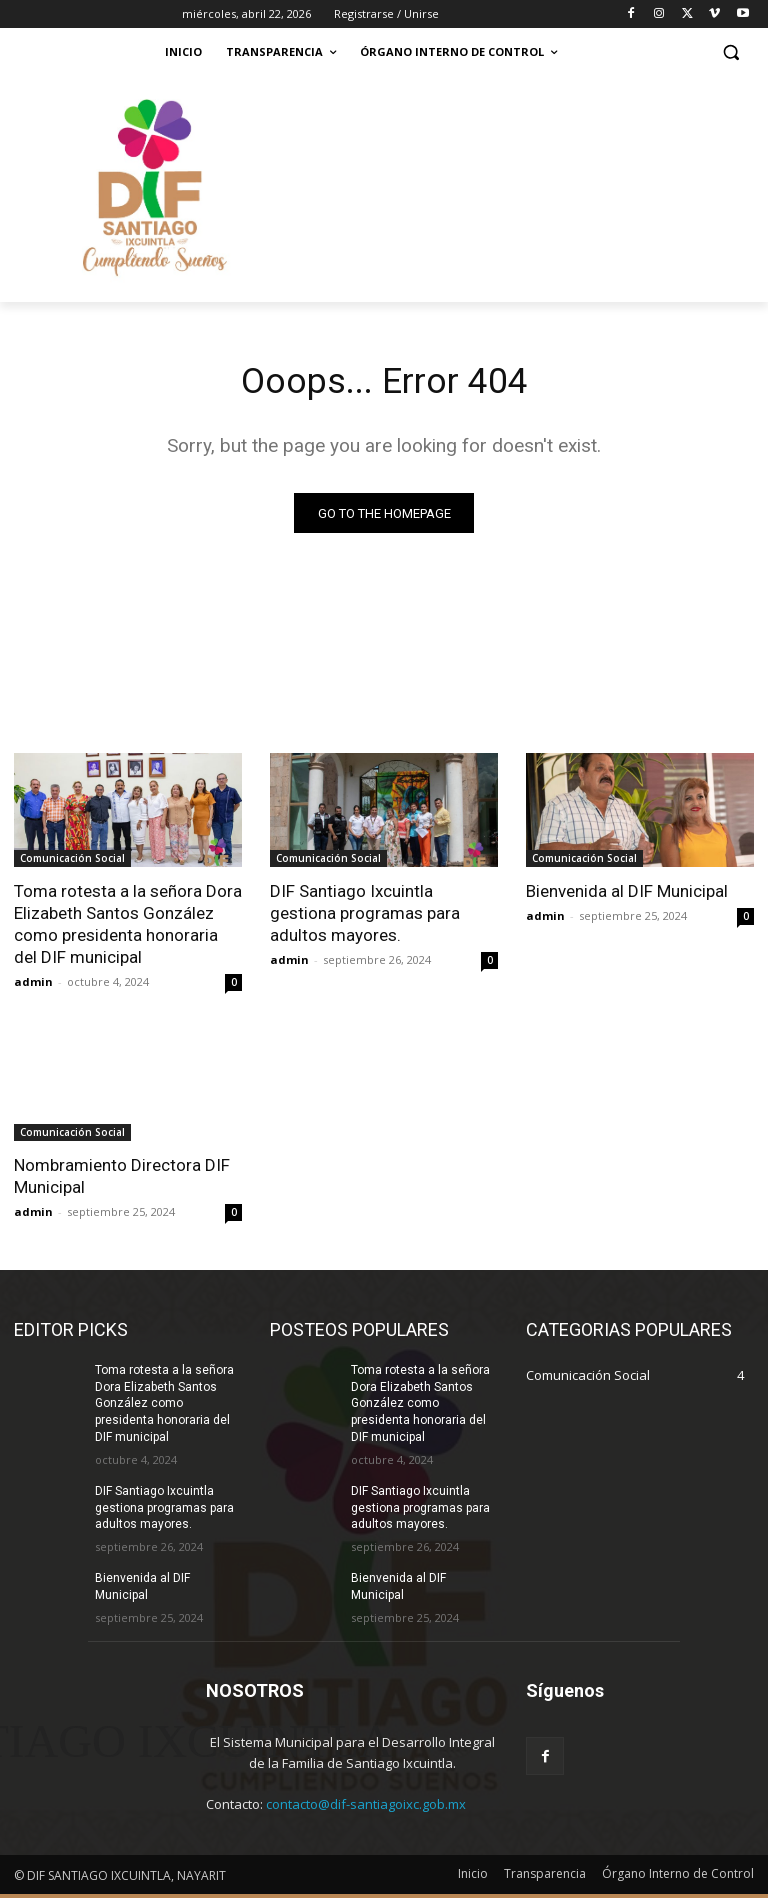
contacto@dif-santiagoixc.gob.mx (366, 1809)
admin (33, 986)
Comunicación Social (72, 862)
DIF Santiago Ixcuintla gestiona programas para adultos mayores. (365, 917)
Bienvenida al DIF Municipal (627, 895)
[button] (730, 52)
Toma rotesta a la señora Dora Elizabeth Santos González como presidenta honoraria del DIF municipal (164, 1407)
